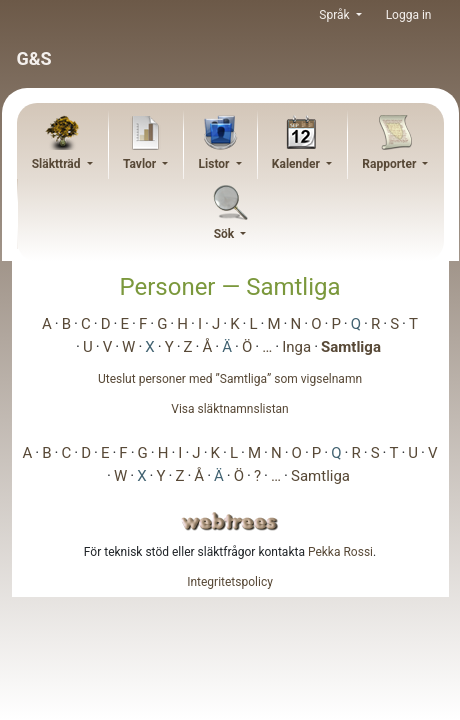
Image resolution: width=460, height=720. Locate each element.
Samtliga (351, 347)
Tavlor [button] (141, 164)
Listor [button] (216, 164)
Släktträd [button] (58, 164)
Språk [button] (335, 15)
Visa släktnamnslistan (230, 409)
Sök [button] (226, 234)
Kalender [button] (297, 164)
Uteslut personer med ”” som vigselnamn (230, 379)
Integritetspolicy (230, 582)
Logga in (409, 15)
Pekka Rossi (340, 552)
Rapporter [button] (390, 164)
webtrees (230, 521)
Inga (296, 347)
